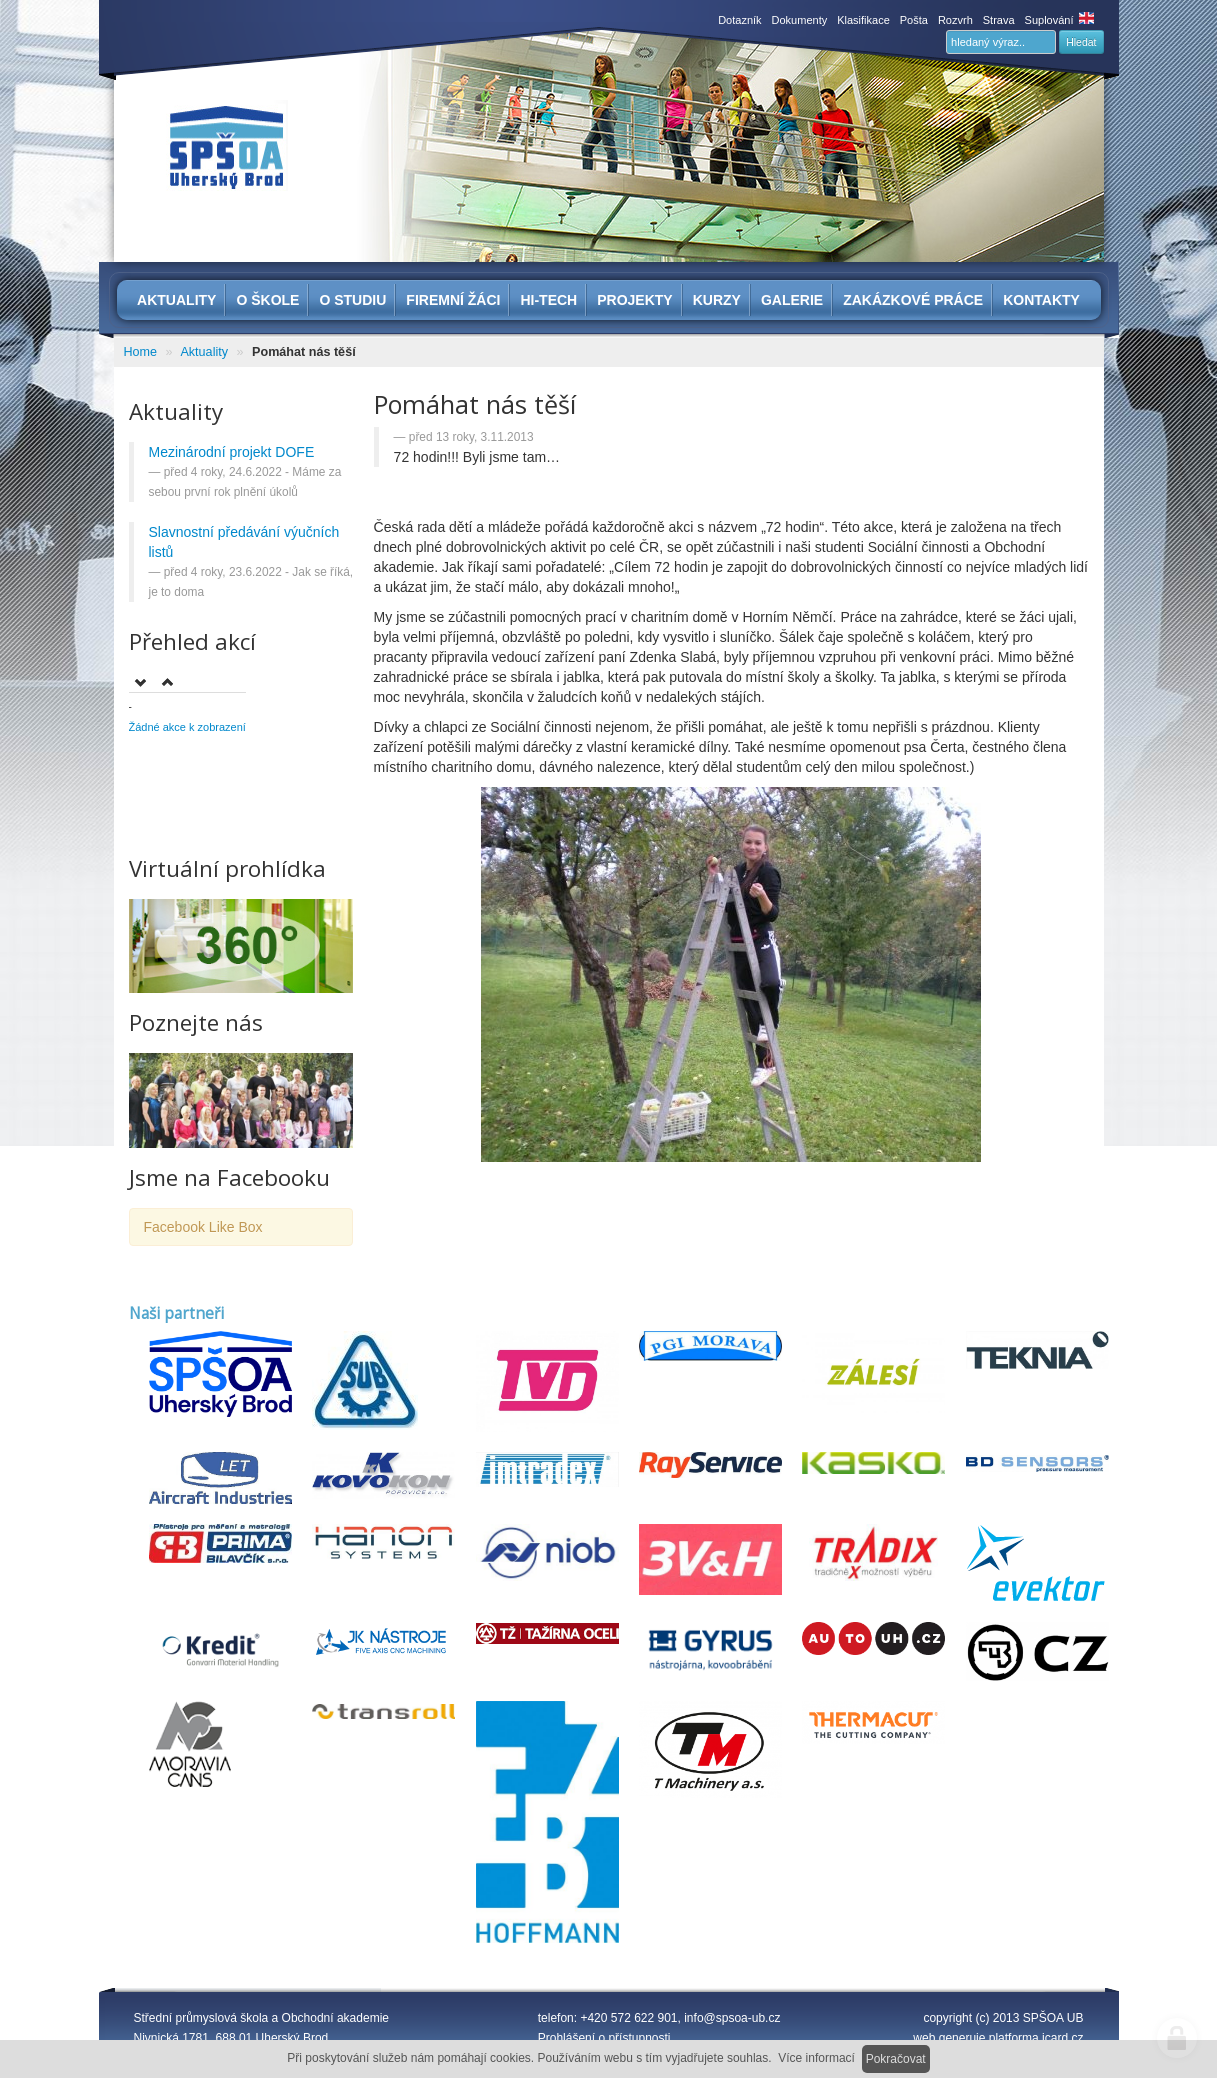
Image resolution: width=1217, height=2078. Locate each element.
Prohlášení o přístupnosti (604, 2038)
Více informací (816, 2058)
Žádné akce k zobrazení (187, 727)
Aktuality (204, 352)
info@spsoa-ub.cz (732, 2018)
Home (141, 352)
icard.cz (1062, 2038)
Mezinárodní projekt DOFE (232, 452)
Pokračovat (896, 2059)
